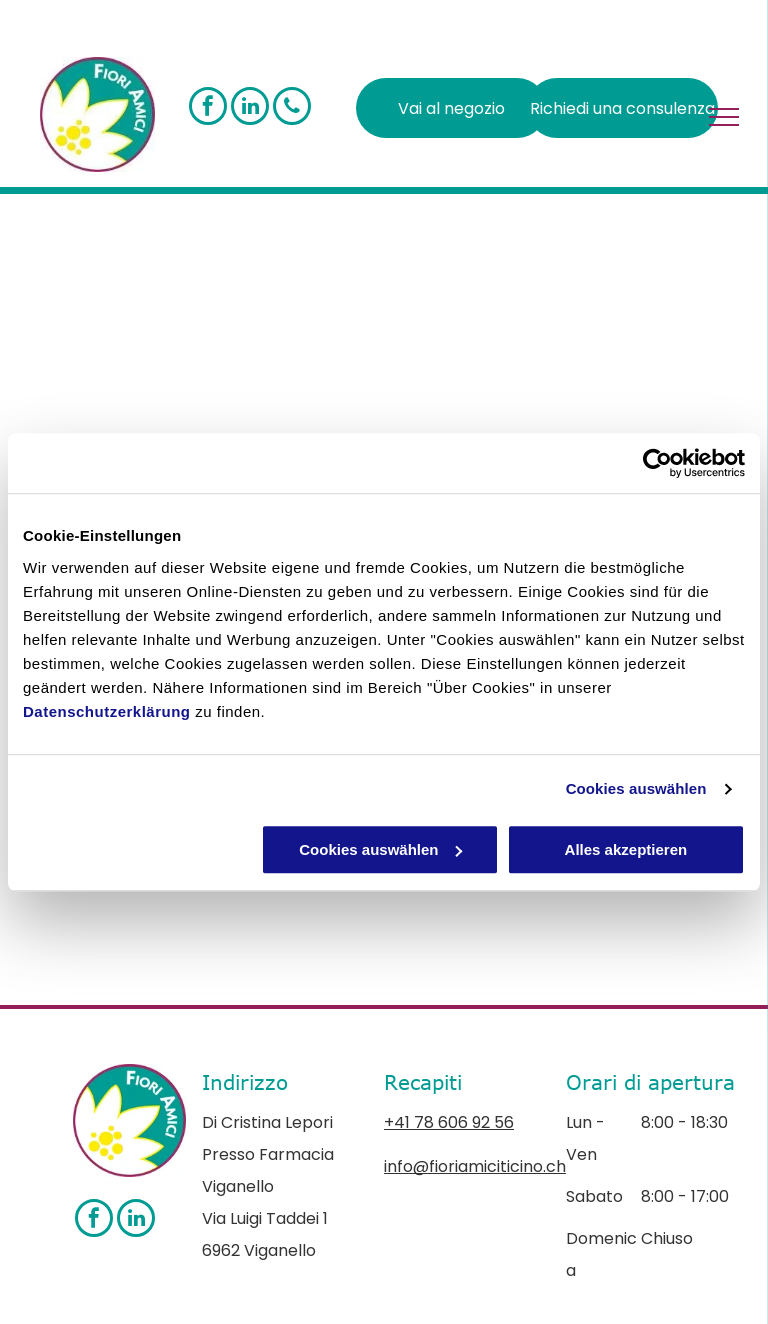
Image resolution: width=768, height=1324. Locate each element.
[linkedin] (250, 108)
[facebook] (208, 108)
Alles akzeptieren (626, 849)
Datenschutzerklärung (107, 711)
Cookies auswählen (636, 788)
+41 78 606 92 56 (449, 1122)
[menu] (724, 117)
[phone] (292, 108)
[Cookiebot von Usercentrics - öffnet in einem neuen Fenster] (657, 463)
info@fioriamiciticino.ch (475, 1166)
